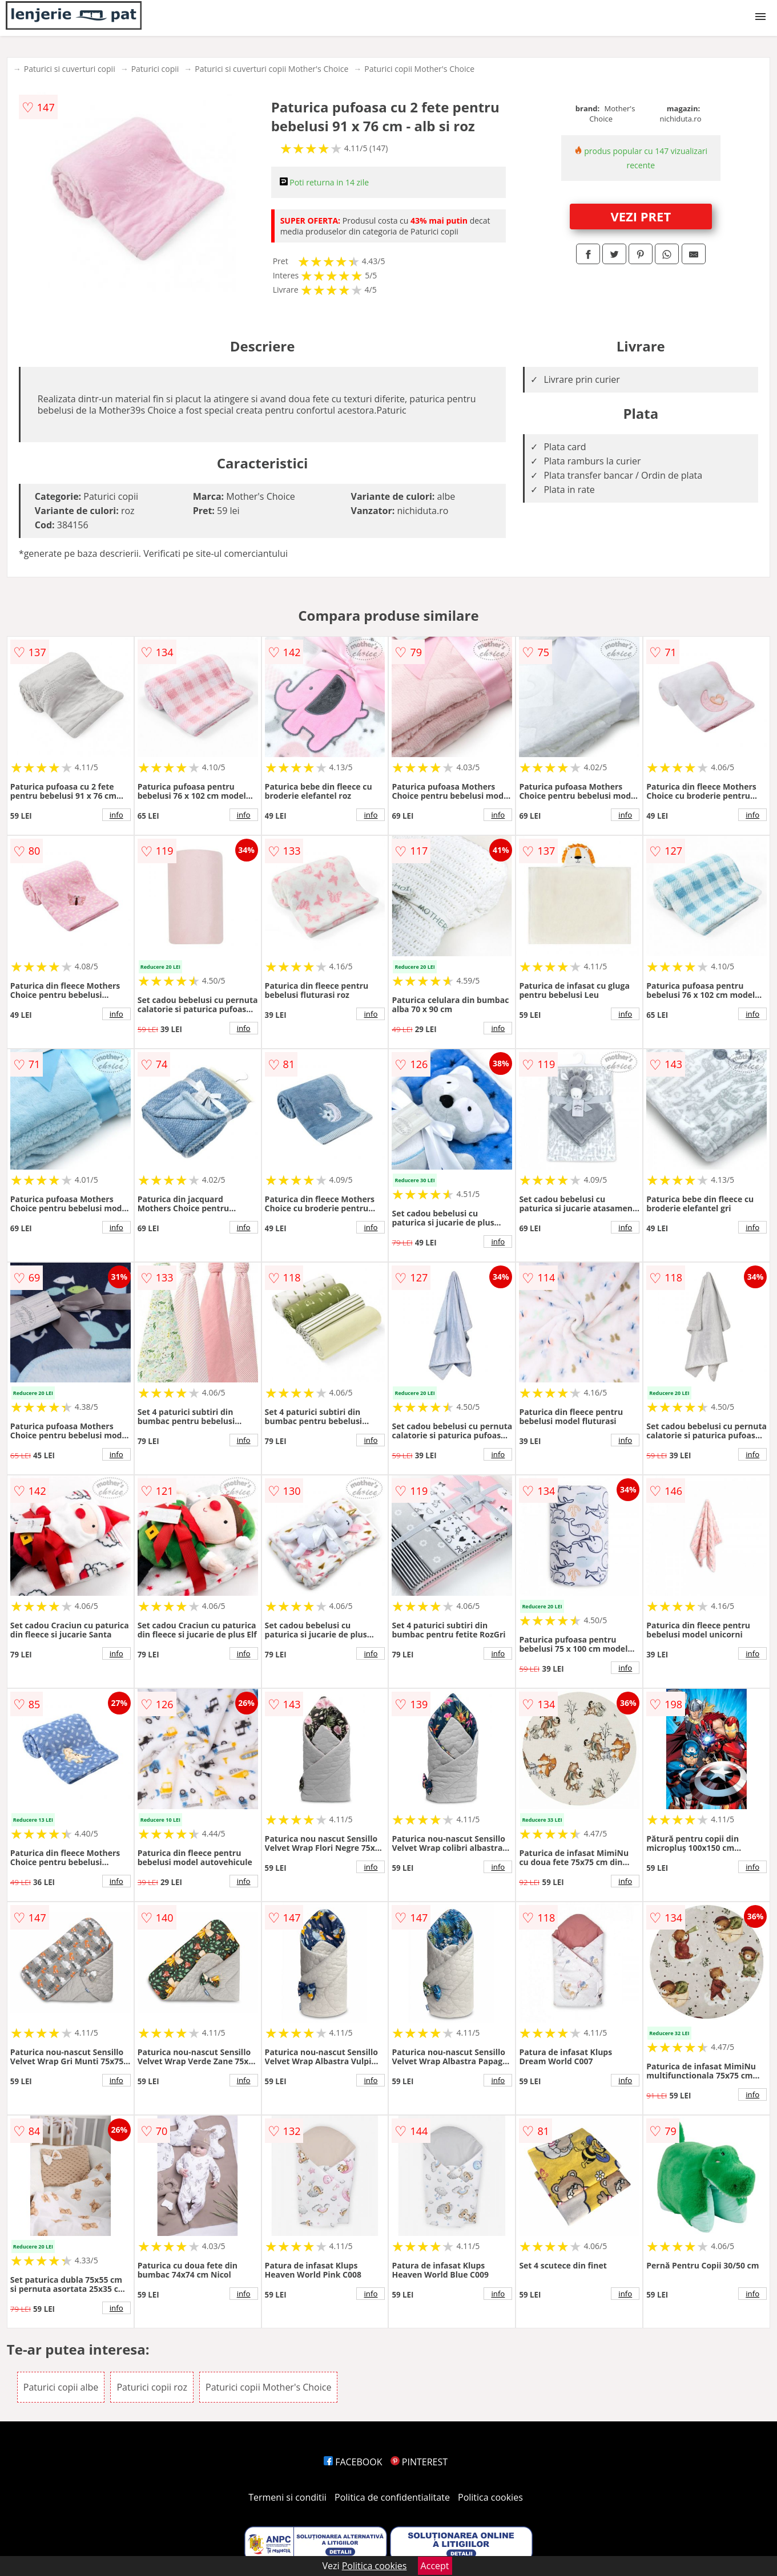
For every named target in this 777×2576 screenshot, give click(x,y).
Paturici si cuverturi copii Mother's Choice (271, 68)
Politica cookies (490, 2497)
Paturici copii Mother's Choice (419, 68)
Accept (435, 2565)
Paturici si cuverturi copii (69, 68)
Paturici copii (155, 68)
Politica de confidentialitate (392, 2497)
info (116, 815)
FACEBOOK (353, 2462)
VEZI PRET (640, 216)
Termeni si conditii (287, 2497)
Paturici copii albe (60, 2387)
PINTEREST (419, 2462)
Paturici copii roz (151, 2387)
